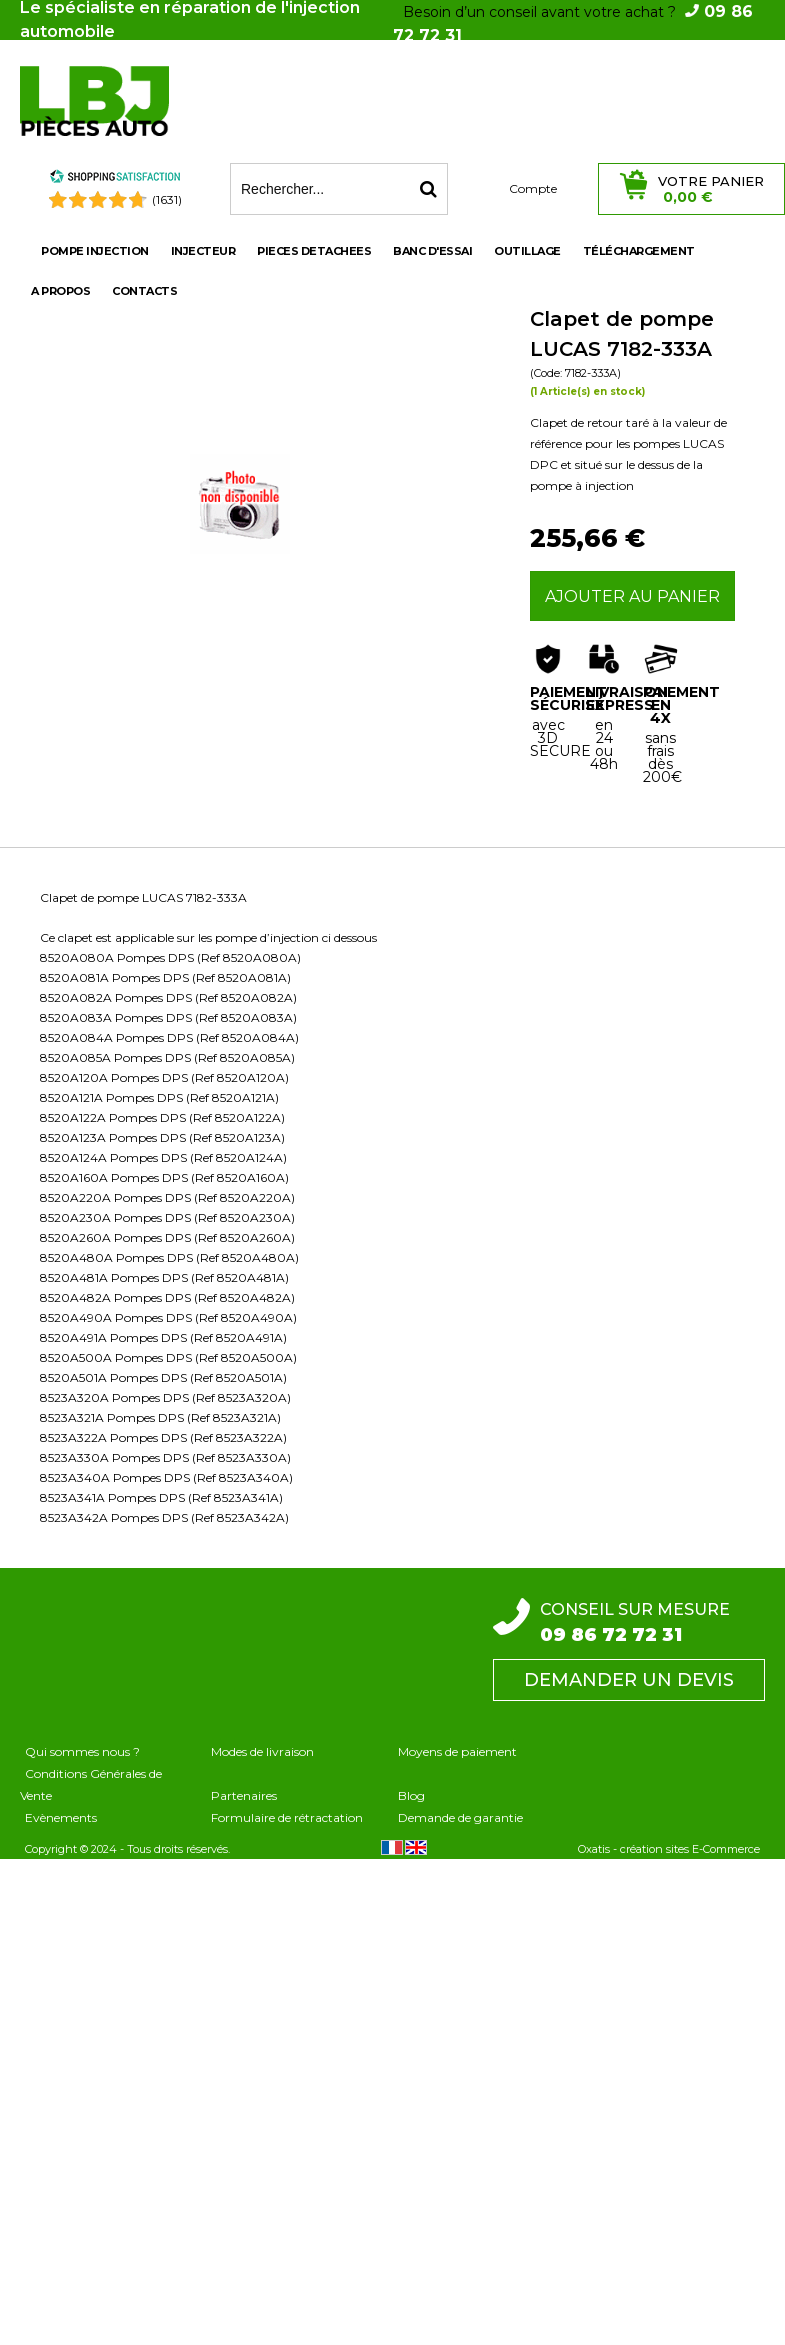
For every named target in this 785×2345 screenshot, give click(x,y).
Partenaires (244, 1795)
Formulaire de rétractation (287, 1817)
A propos (60, 291)
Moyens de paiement (457, 1751)
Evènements (61, 1817)
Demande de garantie (460, 1817)
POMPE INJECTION (95, 251)
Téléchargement (639, 251)
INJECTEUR (203, 251)
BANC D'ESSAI (432, 251)
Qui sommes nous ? (82, 1751)
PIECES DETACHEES (314, 251)
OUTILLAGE (527, 251)
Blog (411, 1795)
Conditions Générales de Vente (91, 1784)
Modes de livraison (262, 1751)
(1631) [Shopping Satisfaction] (167, 199)
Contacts (144, 291)
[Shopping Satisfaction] (115, 179)
